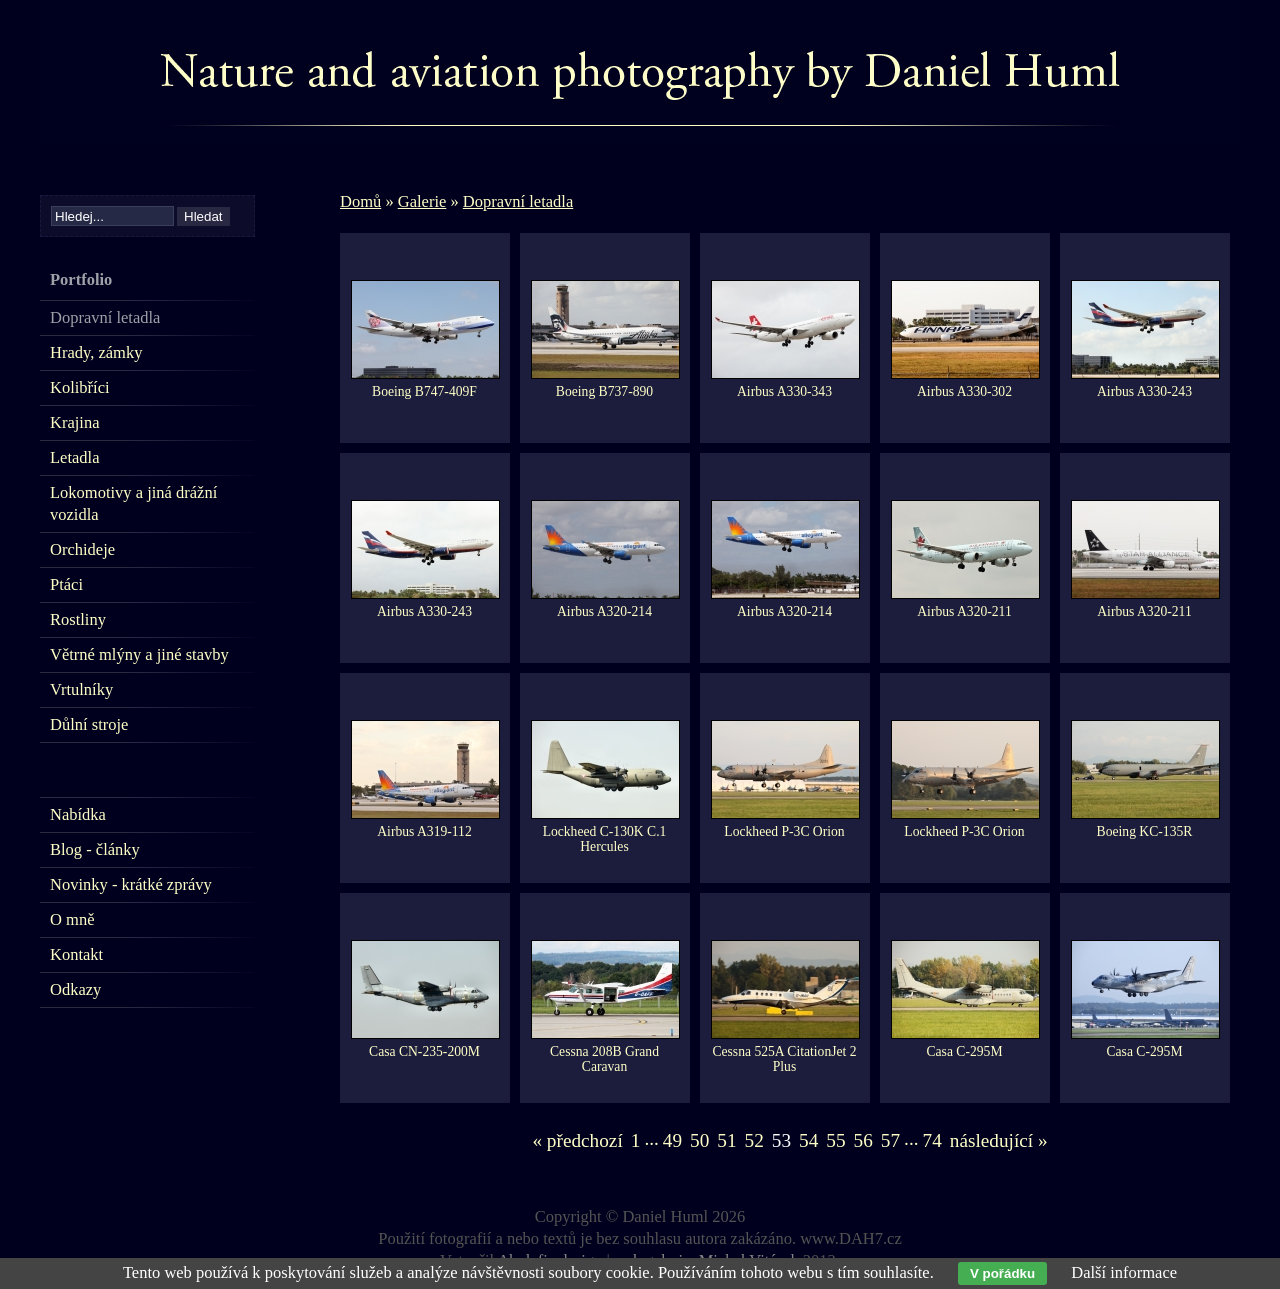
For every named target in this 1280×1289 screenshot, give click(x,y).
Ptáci (66, 584)
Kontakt (76, 954)
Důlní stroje (89, 724)
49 (672, 1140)
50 (699, 1140)
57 (890, 1140)
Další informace (1124, 1272)
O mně (72, 919)
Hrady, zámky (96, 352)
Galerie (422, 201)
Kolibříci (80, 387)
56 (863, 1140)
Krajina (74, 422)
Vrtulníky (81, 689)
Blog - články (95, 849)
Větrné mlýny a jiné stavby (139, 654)
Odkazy (75, 989)
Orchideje (82, 549)
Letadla (74, 457)
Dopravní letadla (518, 201)
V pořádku (1002, 1273)
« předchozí (577, 1140)
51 (726, 1140)
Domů (360, 201)
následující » (999, 1140)
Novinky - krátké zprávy (131, 884)
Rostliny (78, 619)
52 (754, 1140)
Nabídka (78, 814)
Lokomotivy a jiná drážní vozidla (133, 503)
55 (835, 1140)
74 (932, 1140)
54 (808, 1140)
